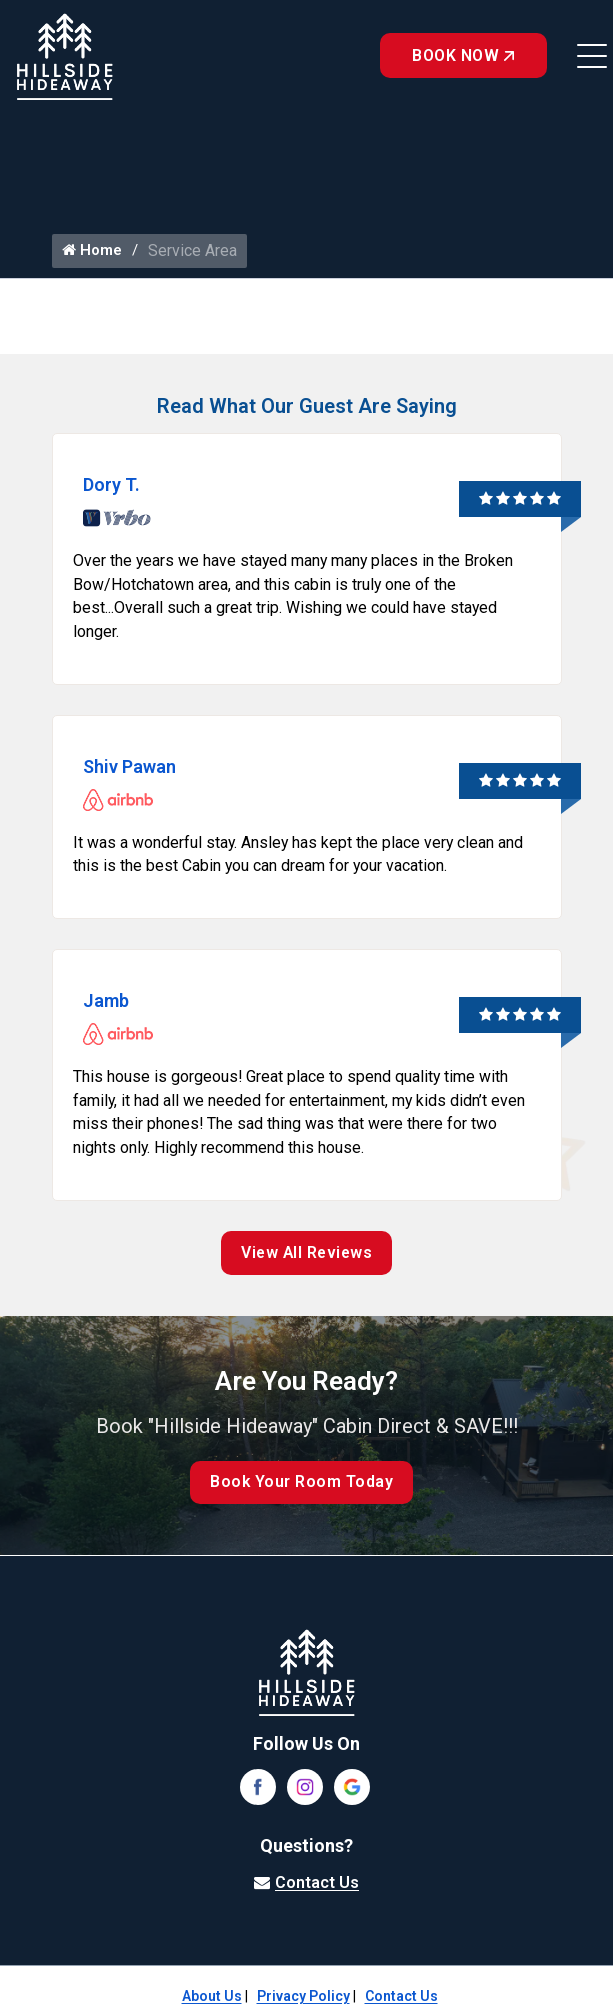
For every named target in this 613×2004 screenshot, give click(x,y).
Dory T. (111, 484)
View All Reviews (306, 1255)
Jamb (106, 1002)
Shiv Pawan (129, 767)
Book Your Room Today (302, 1484)
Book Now (462, 55)
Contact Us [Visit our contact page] (317, 1884)
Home (92, 250)
